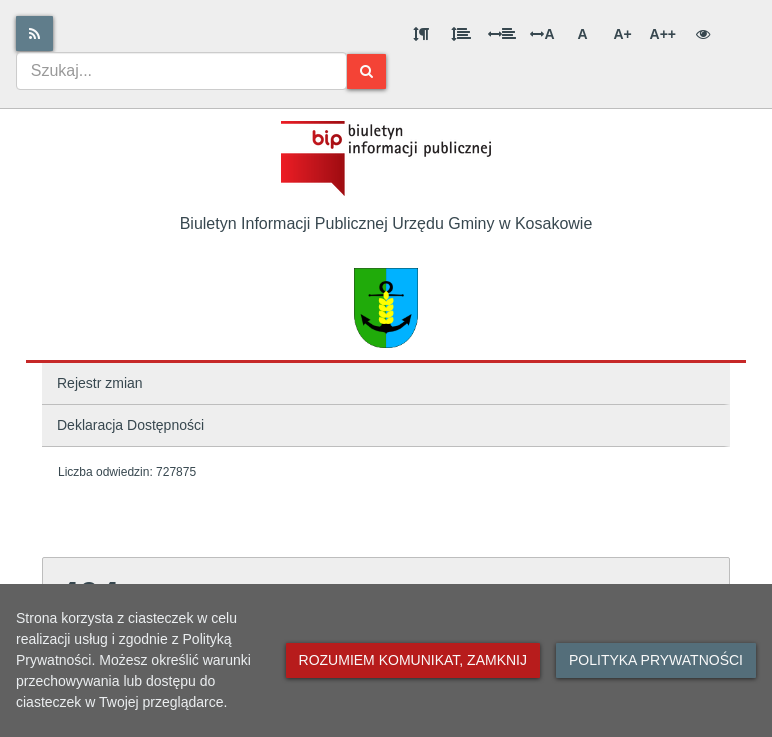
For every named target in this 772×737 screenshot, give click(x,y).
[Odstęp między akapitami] (421, 34)
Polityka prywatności (656, 660)
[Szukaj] (366, 71)
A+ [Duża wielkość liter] (622, 34)
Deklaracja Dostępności (130, 425)
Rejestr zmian (100, 383)
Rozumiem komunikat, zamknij (413, 660)
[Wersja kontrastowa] (703, 34)
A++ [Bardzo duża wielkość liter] (663, 34)
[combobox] (181, 71)
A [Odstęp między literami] (542, 34)
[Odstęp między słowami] (502, 34)
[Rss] (34, 33)
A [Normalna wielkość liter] (582, 34)
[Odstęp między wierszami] (461, 34)
